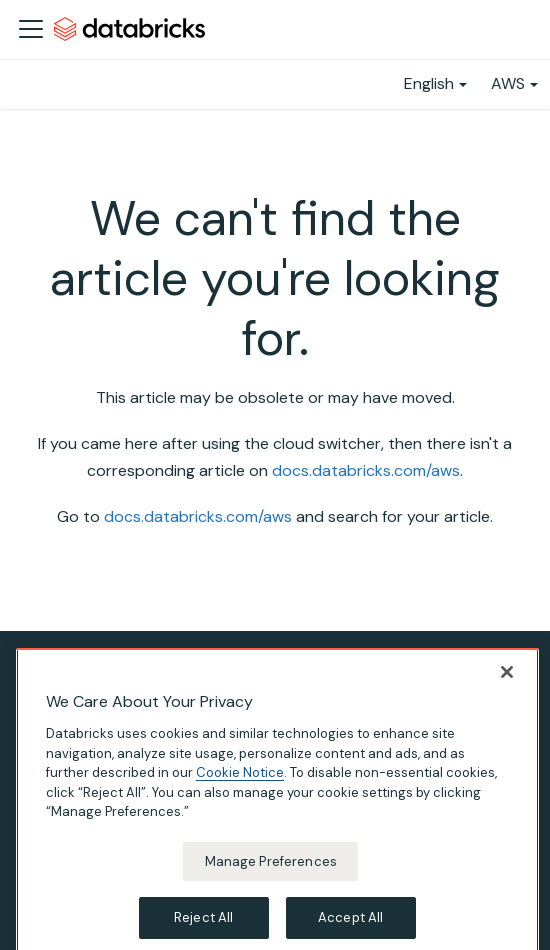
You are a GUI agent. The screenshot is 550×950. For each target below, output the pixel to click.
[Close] (507, 684)
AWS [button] (508, 83)
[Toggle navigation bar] (31, 29)
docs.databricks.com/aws (366, 470)
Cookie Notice (240, 784)
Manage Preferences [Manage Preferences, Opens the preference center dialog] (271, 873)
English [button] (429, 83)
